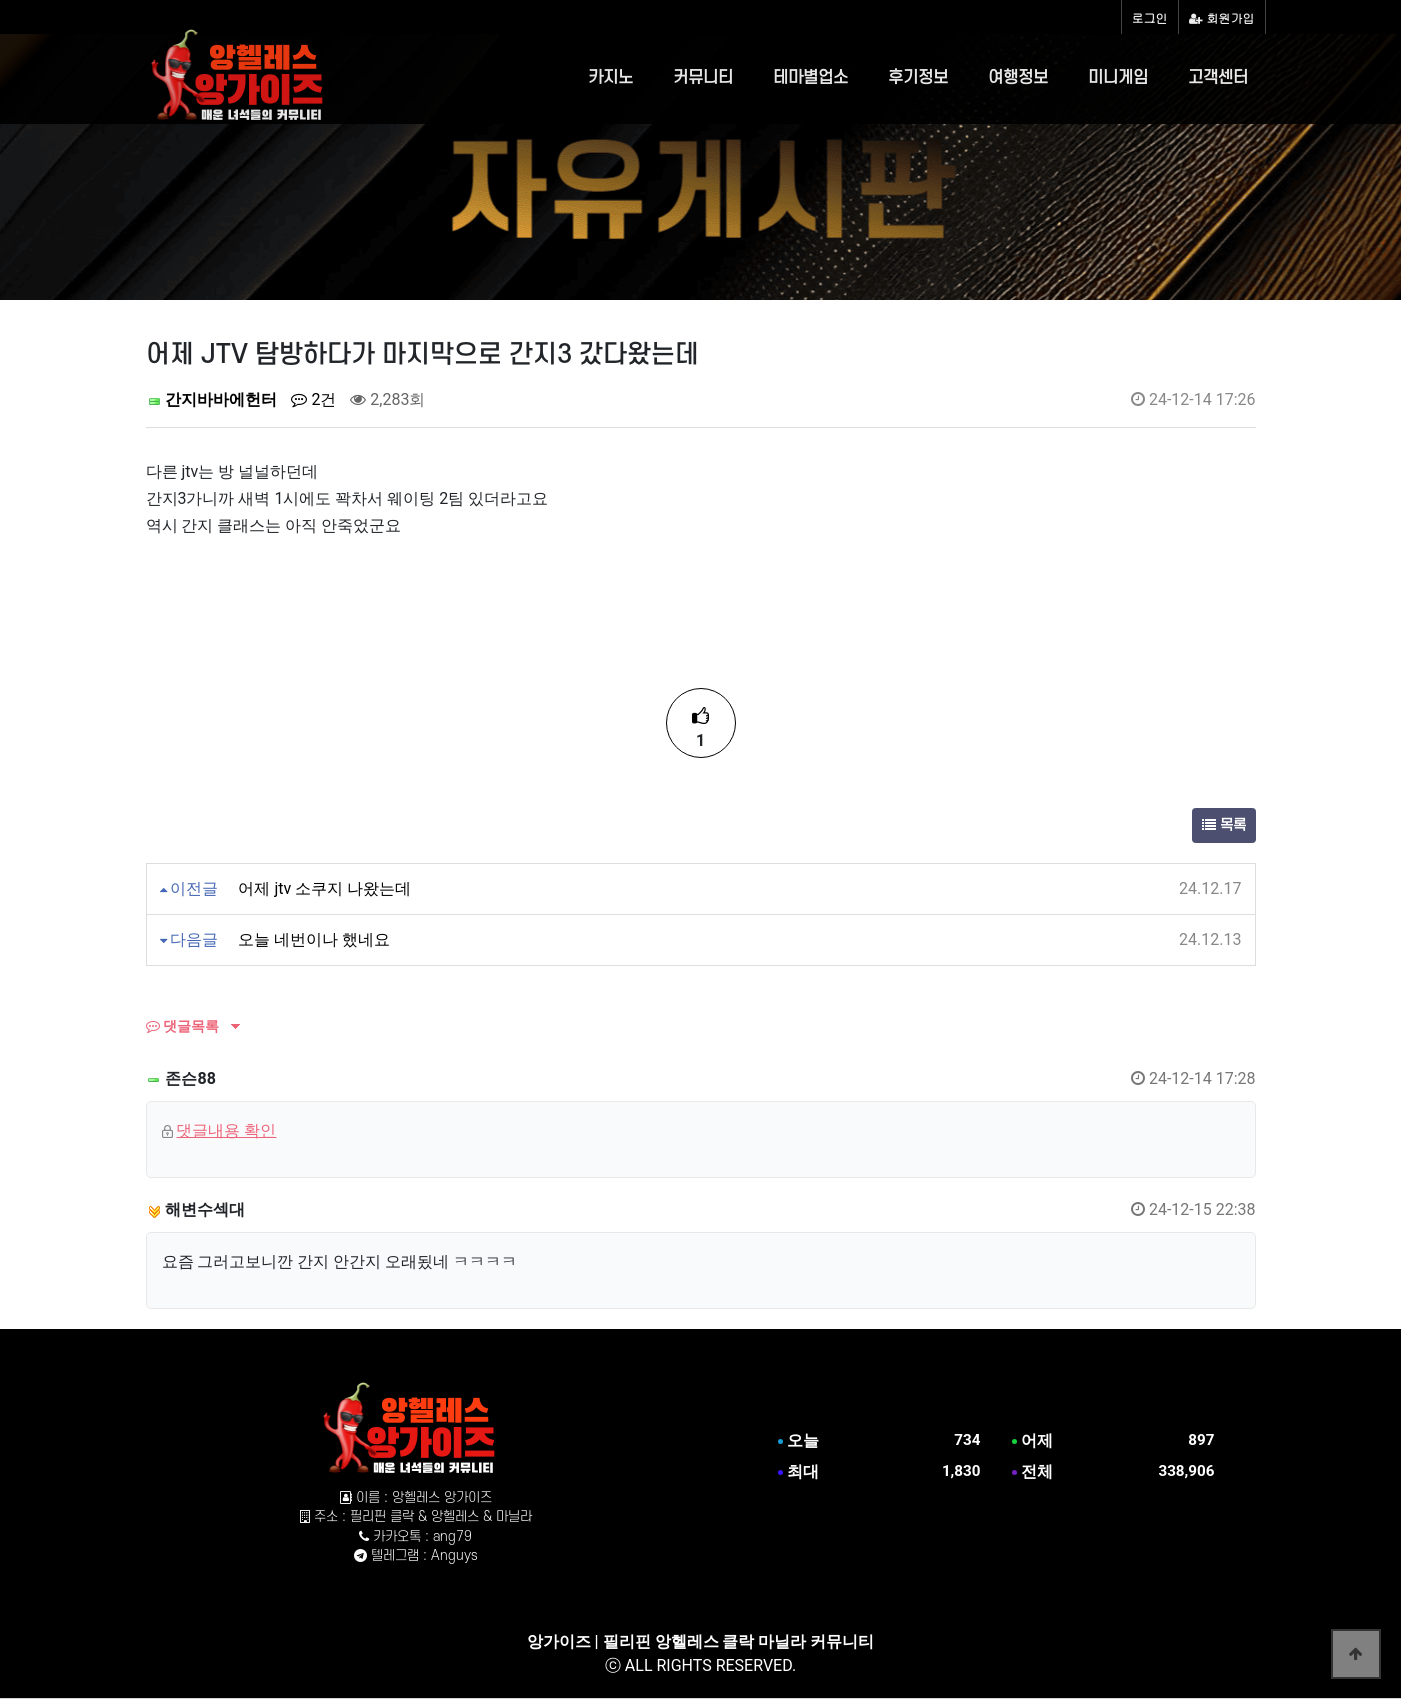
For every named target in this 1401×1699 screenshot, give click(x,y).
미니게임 (1118, 78)
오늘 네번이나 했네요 (314, 939)
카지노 (610, 78)
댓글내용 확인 (226, 1130)
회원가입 (1222, 17)
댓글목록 (182, 1026)
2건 (313, 399)
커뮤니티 (703, 78)
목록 (1224, 825)
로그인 (1150, 17)
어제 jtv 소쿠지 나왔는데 (324, 888)
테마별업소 (810, 78)
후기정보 (918, 78)
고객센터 (1218, 78)
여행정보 (1018, 78)
